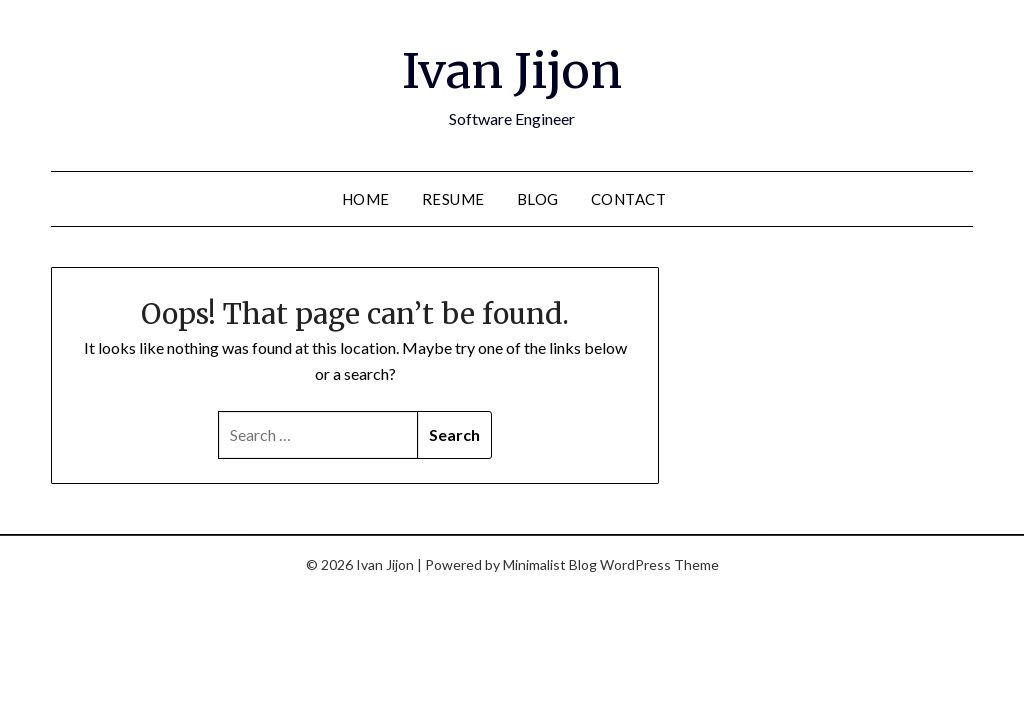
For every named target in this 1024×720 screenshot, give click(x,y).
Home (366, 199)
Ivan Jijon (512, 71)
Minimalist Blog (550, 564)
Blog (538, 199)
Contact (629, 199)
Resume (453, 199)
